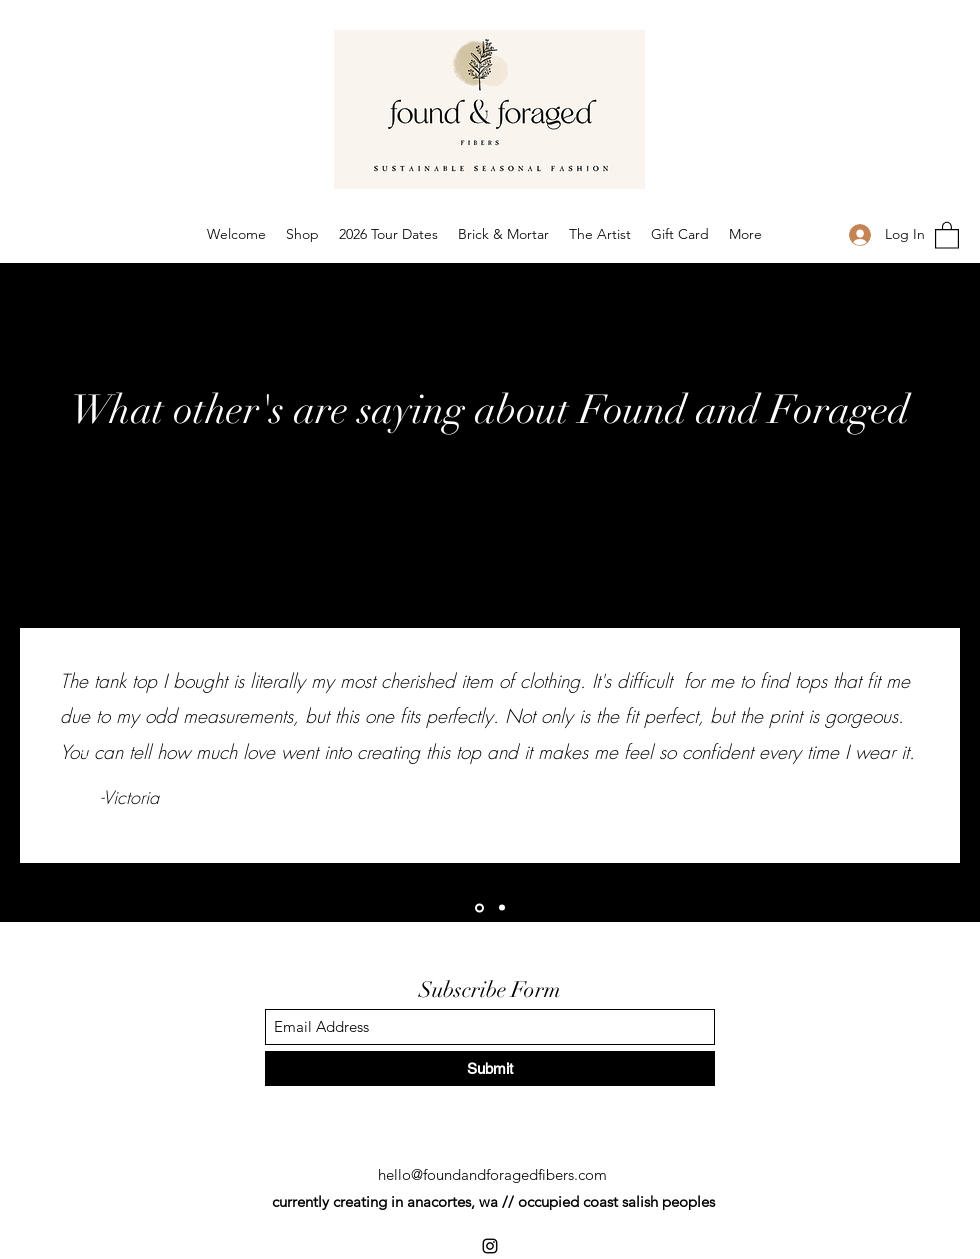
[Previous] (82, 747)
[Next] (897, 747)
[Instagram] (821, 235)
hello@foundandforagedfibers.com (492, 1174)
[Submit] (490, 1068)
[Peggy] (502, 908)
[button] (947, 234)
